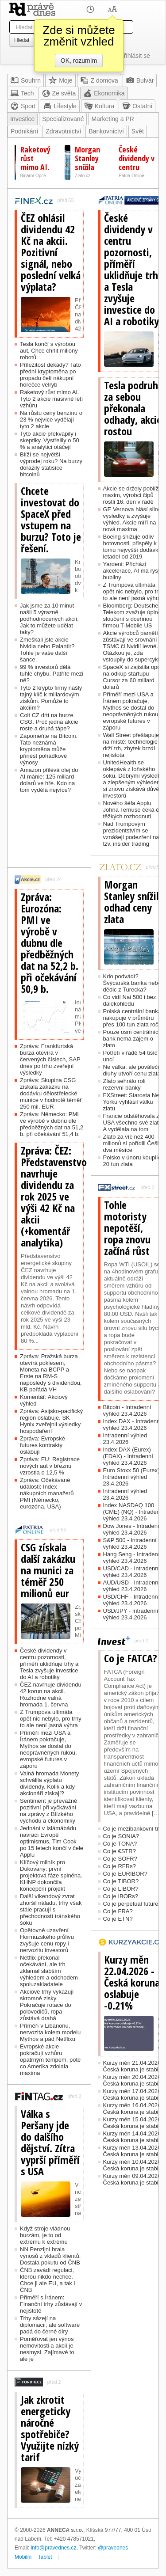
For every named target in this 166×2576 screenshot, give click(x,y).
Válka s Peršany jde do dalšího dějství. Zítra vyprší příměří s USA (50, 2142)
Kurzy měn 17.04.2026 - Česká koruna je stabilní (134, 2094)
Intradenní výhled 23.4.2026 (125, 1438)
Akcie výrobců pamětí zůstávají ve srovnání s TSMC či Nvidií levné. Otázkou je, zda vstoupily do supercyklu (132, 646)
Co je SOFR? (120, 1858)
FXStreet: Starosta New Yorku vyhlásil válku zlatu (133, 1102)
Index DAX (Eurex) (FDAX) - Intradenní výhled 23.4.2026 (128, 1456)
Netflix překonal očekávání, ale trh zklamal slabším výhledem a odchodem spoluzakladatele (49, 1970)
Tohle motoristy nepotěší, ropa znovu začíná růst (127, 1228)
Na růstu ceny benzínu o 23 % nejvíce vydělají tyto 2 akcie (51, 419)
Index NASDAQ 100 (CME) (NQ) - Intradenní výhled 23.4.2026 (134, 1512)
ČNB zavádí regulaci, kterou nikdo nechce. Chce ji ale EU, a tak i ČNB (47, 2280)
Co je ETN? (118, 1918)
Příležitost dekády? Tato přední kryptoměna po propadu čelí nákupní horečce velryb (50, 374)
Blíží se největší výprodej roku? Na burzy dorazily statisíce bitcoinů (51, 464)
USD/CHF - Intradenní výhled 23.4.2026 (131, 1600)
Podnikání (24, 131)
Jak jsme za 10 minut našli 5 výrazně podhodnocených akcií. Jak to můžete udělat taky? (49, 618)
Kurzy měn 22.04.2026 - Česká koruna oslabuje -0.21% (132, 1982)
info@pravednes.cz (54, 2548)
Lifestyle (59, 106)
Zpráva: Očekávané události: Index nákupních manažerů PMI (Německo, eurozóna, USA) (46, 1493)
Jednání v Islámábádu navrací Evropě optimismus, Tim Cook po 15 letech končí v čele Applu (51, 1841)
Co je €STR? (119, 1851)
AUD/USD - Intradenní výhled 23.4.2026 (131, 1585)
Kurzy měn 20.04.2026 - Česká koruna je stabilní (134, 2080)
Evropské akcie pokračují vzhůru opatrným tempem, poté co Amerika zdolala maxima (50, 2059)
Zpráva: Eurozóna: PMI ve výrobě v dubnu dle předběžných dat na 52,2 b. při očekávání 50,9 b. (49, 943)
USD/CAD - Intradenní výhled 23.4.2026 (131, 1571)
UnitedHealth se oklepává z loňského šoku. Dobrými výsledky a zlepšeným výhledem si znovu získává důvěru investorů (134, 779)
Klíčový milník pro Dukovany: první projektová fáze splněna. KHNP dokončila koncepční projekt (51, 1875)
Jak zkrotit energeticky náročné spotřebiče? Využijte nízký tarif (50, 2428)
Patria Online (131, 175)
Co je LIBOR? (121, 1888)
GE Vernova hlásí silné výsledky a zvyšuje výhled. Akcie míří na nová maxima (132, 519)
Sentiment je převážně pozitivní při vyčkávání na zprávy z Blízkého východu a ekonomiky (48, 1810)
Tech (22, 93)
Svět (137, 131)
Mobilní (23, 2557)
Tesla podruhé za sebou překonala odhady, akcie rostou (133, 408)
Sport (22, 106)
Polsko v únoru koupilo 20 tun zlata (132, 1160)
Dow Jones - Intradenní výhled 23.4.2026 (132, 1529)
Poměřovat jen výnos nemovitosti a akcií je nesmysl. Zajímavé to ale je (47, 2349)
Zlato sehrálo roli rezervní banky (124, 1084)
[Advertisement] (49, 834)
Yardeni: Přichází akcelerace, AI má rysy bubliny (132, 571)
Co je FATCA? (130, 1658)
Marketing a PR (112, 118)
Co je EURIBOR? (125, 1873)
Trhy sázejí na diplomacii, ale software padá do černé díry (50, 2325)
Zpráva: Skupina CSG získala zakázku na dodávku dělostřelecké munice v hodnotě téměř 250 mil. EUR (50, 1093)
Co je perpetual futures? (134, 1903)
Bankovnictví (106, 131)
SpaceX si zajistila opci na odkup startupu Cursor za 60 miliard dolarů (132, 677)
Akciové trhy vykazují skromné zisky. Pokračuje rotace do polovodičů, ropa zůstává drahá (46, 2004)
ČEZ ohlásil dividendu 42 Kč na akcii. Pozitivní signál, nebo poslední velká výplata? (51, 252)
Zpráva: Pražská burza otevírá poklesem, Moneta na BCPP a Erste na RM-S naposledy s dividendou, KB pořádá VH (51, 1373)
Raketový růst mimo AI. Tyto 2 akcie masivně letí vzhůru (51, 399)
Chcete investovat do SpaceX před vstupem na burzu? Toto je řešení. (51, 519)
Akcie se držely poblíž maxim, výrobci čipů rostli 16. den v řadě (131, 495)
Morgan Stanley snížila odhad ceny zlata (133, 902)
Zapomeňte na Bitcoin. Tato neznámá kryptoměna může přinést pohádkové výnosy (48, 749)
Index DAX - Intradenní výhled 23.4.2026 (132, 1424)
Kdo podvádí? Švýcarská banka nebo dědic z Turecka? (132, 983)
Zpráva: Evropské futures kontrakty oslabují (42, 1445)
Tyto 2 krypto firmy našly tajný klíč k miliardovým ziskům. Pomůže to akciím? (51, 697)
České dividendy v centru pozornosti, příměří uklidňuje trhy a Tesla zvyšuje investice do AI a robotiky (49, 1663)
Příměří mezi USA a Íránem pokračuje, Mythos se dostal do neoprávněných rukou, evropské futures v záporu (48, 1749)
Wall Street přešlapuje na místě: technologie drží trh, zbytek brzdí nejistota (131, 745)
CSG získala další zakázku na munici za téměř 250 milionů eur (48, 1570)
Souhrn (25, 80)
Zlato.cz (82, 175)
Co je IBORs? (120, 1896)
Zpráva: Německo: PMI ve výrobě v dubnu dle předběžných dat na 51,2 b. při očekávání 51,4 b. (51, 1124)
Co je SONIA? (121, 1836)
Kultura (99, 106)
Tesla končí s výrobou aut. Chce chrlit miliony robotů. (49, 351)
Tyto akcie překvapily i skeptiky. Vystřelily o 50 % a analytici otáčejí (49, 440)
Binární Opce (33, 175)
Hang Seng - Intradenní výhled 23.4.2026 (133, 1557)
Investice (22, 118)
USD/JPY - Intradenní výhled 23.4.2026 (130, 1614)
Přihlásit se (135, 55)
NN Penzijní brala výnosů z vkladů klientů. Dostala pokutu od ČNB (50, 2256)
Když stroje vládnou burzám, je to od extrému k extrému (45, 2235)
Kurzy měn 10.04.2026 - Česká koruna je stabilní (134, 2165)
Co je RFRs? (119, 1866)
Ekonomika (103, 93)
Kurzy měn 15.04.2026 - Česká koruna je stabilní (134, 2122)
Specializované (63, 118)
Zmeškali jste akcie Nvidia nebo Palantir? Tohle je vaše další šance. (47, 649)
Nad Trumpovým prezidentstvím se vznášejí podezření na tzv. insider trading (131, 834)
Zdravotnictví (63, 131)
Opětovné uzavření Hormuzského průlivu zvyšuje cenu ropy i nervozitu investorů (47, 1940)
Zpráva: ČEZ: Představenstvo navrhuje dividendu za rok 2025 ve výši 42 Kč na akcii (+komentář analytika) (51, 1196)
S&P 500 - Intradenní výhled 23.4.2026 (130, 1543)
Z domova (99, 80)
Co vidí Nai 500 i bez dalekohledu (129, 1000)
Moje (60, 80)
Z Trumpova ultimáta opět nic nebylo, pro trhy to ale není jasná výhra (50, 1719)
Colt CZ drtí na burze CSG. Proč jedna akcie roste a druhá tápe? (49, 722)
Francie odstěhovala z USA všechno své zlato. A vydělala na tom (133, 1122)
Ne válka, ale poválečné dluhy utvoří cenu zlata (133, 1070)
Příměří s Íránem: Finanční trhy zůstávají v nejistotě (51, 2304)
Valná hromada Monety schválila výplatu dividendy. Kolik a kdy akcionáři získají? (49, 1783)
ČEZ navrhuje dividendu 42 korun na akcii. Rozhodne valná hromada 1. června (50, 1694)
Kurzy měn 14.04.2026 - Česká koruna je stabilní (134, 2136)
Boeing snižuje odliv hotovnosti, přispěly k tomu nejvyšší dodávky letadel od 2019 (132, 546)
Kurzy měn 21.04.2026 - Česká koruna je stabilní (134, 2066)
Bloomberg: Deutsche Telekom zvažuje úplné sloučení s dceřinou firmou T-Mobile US (132, 615)
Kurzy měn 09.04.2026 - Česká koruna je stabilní (134, 2179)
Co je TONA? (120, 1843)
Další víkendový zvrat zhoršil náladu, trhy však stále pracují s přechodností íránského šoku (50, 1909)
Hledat (21, 40)
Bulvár (140, 80)
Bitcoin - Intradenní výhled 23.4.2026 (127, 1410)
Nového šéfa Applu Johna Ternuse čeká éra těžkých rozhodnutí (134, 810)
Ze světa (59, 93)
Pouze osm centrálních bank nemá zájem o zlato (132, 1039)
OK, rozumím (79, 60)
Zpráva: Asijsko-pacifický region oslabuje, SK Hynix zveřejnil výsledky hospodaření (51, 1421)
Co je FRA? (118, 1911)
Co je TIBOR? (121, 1881)
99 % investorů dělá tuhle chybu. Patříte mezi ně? (51, 674)
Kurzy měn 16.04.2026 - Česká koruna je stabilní (134, 2108)
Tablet (45, 2557)
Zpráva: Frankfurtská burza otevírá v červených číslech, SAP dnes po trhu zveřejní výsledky (50, 1059)
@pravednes (113, 2548)
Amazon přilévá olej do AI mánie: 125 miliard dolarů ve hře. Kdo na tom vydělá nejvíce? (49, 780)
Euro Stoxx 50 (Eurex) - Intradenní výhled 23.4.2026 (133, 1477)
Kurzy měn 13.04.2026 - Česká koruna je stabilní (134, 2151)
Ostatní (137, 106)
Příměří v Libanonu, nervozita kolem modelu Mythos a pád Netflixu (50, 2032)
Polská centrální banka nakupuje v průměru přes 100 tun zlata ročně (134, 1018)
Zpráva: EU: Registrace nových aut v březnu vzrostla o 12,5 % (50, 1466)
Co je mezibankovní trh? (134, 1828)
